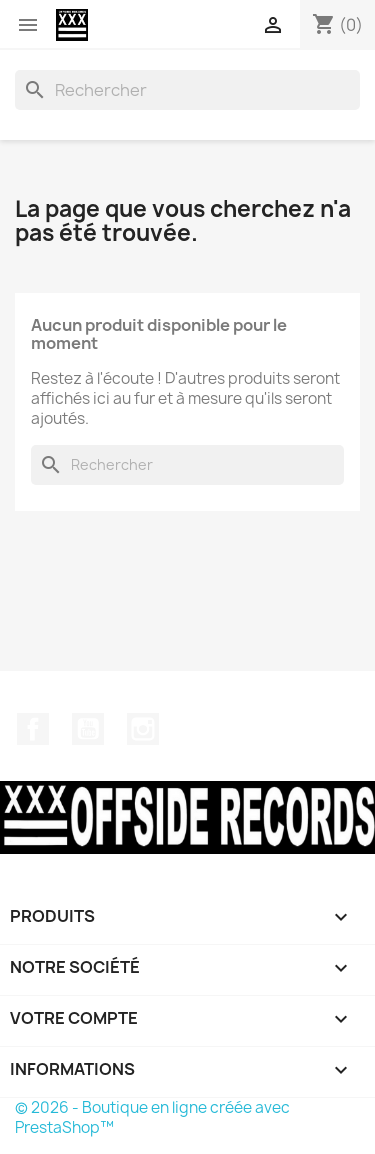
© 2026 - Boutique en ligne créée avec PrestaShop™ (152, 1117)
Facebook (33, 729)
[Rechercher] (187, 90)
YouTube (88, 729)
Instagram (143, 729)
